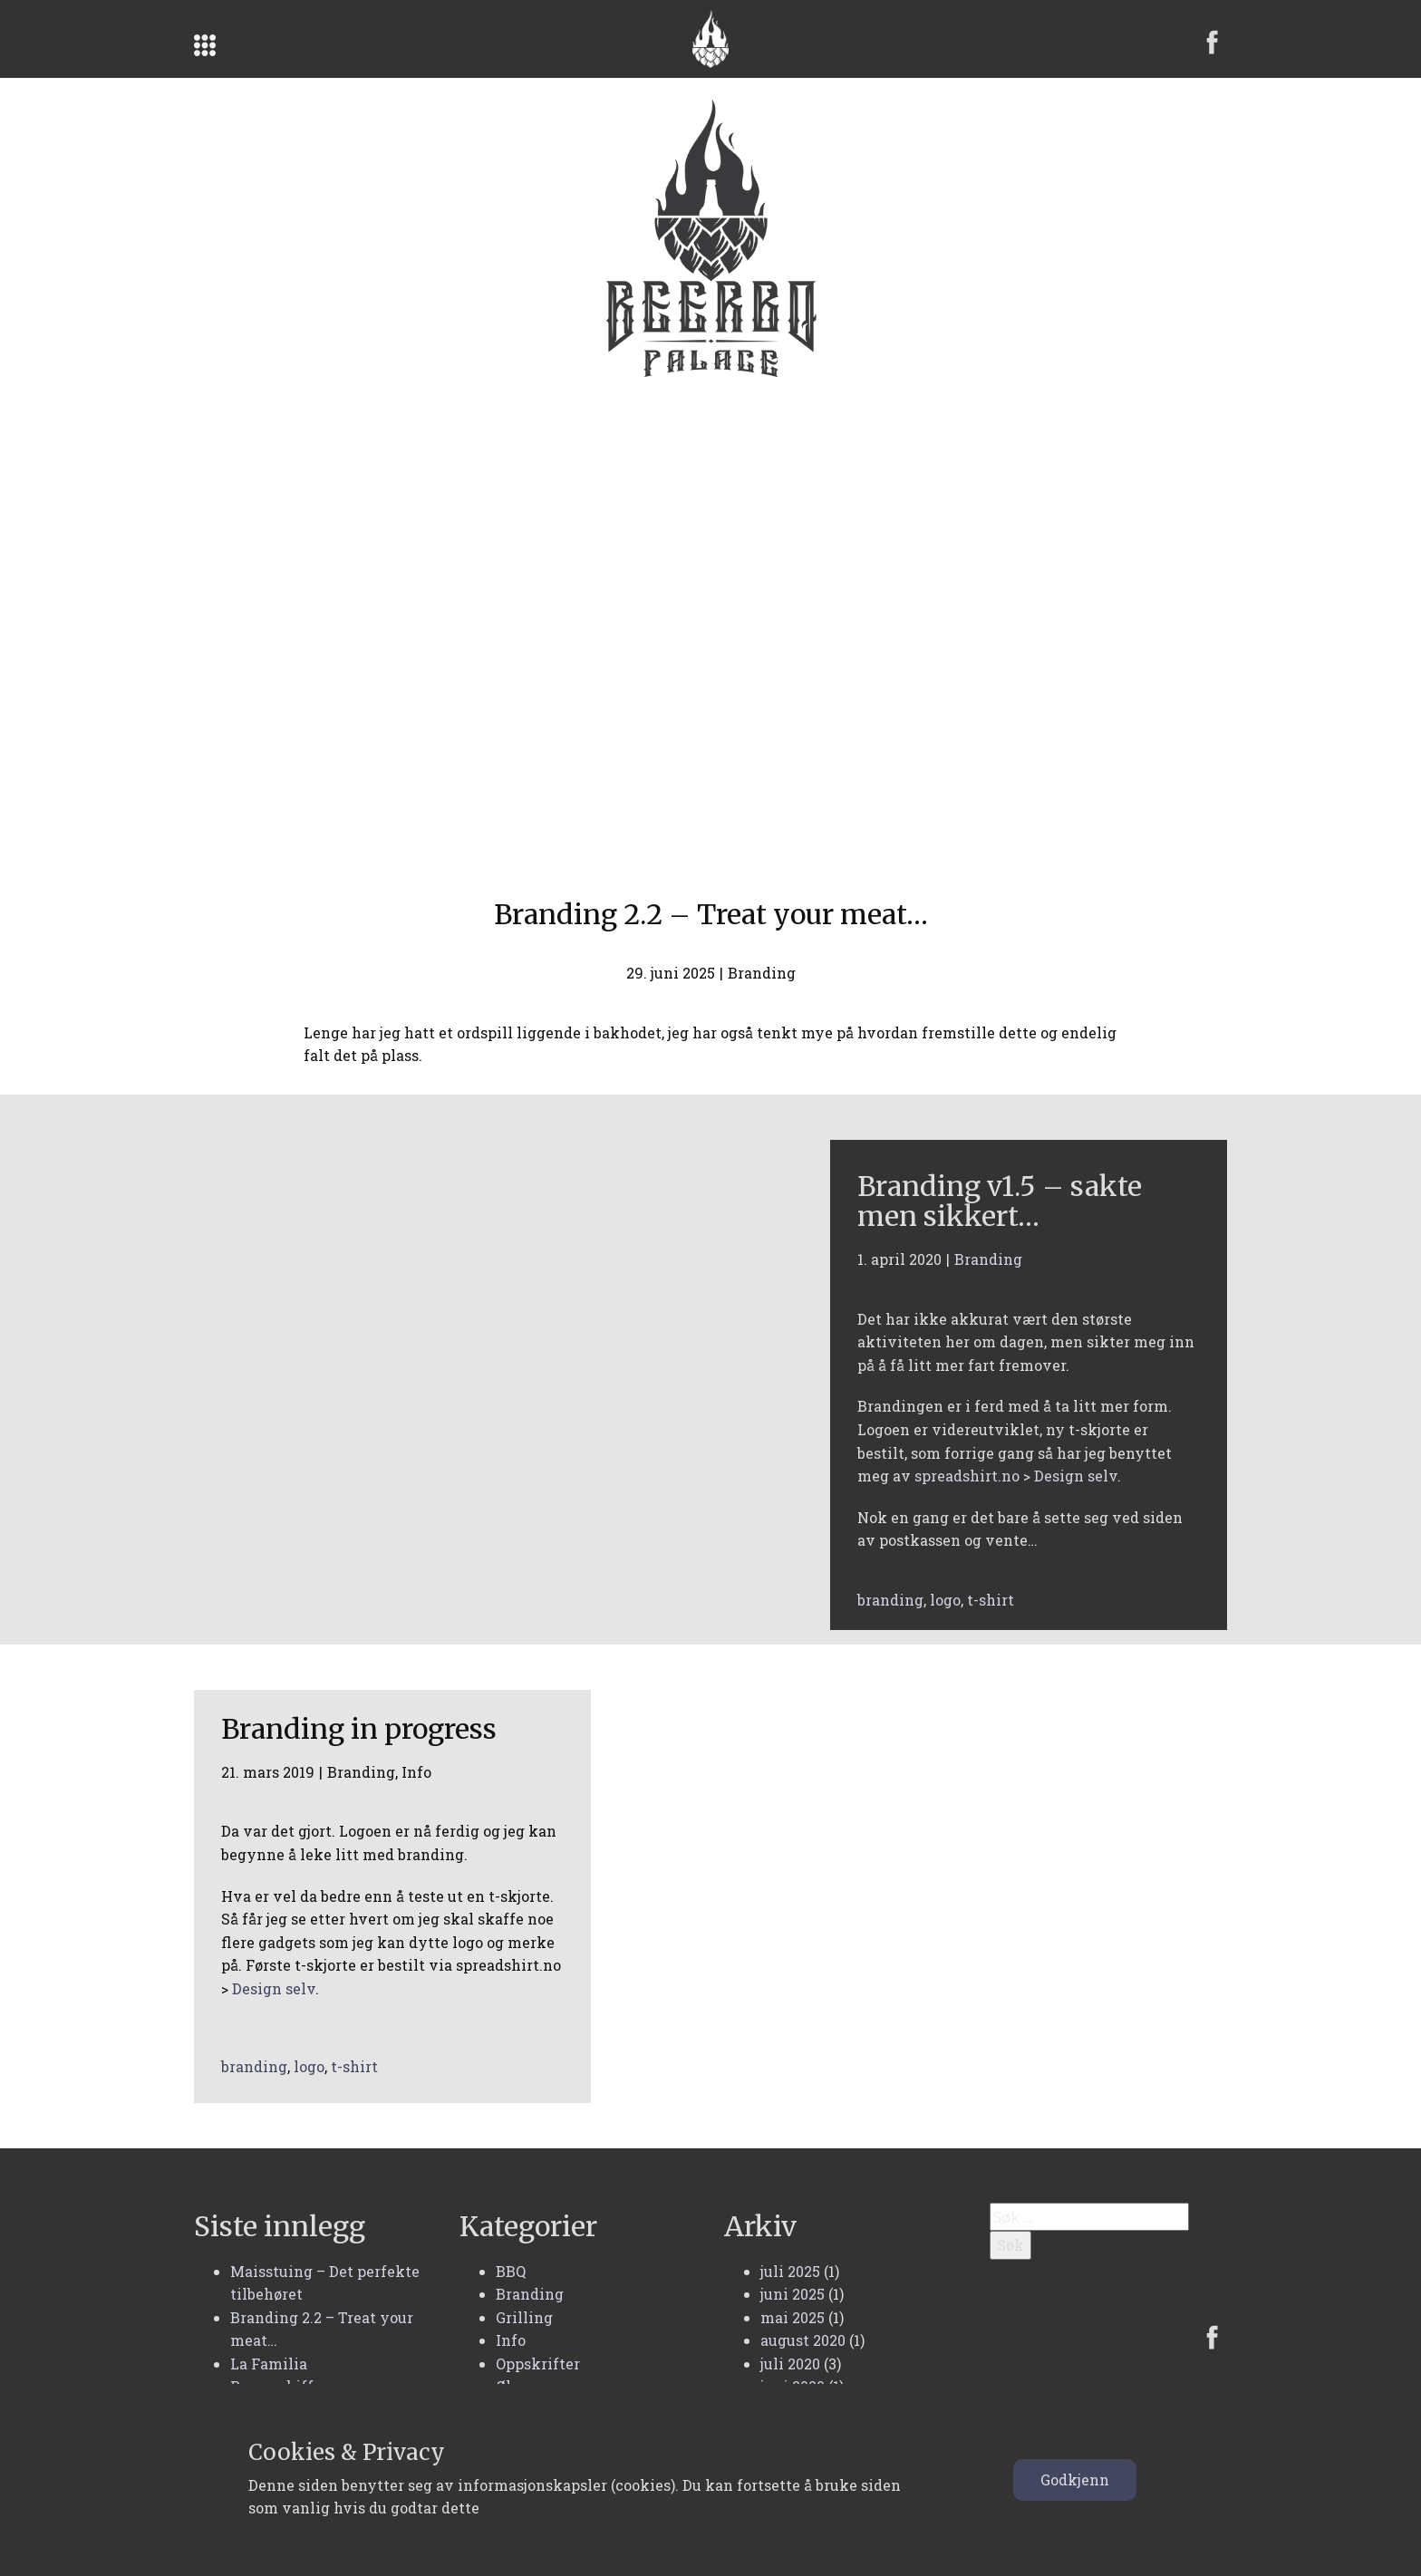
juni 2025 (792, 2293)
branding (890, 1599)
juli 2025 (790, 2271)
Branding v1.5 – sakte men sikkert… (999, 1201)
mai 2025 (792, 2317)
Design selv (1075, 1475)
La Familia (268, 2363)
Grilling (524, 2317)
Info (416, 1771)
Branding (762, 972)
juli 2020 (790, 2363)
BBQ (511, 2271)
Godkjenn (1074, 2479)
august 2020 (803, 2339)
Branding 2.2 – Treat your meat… (711, 914)
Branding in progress (359, 1729)
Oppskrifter (538, 2363)
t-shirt (990, 1599)
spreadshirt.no (967, 1475)
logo (945, 1599)
